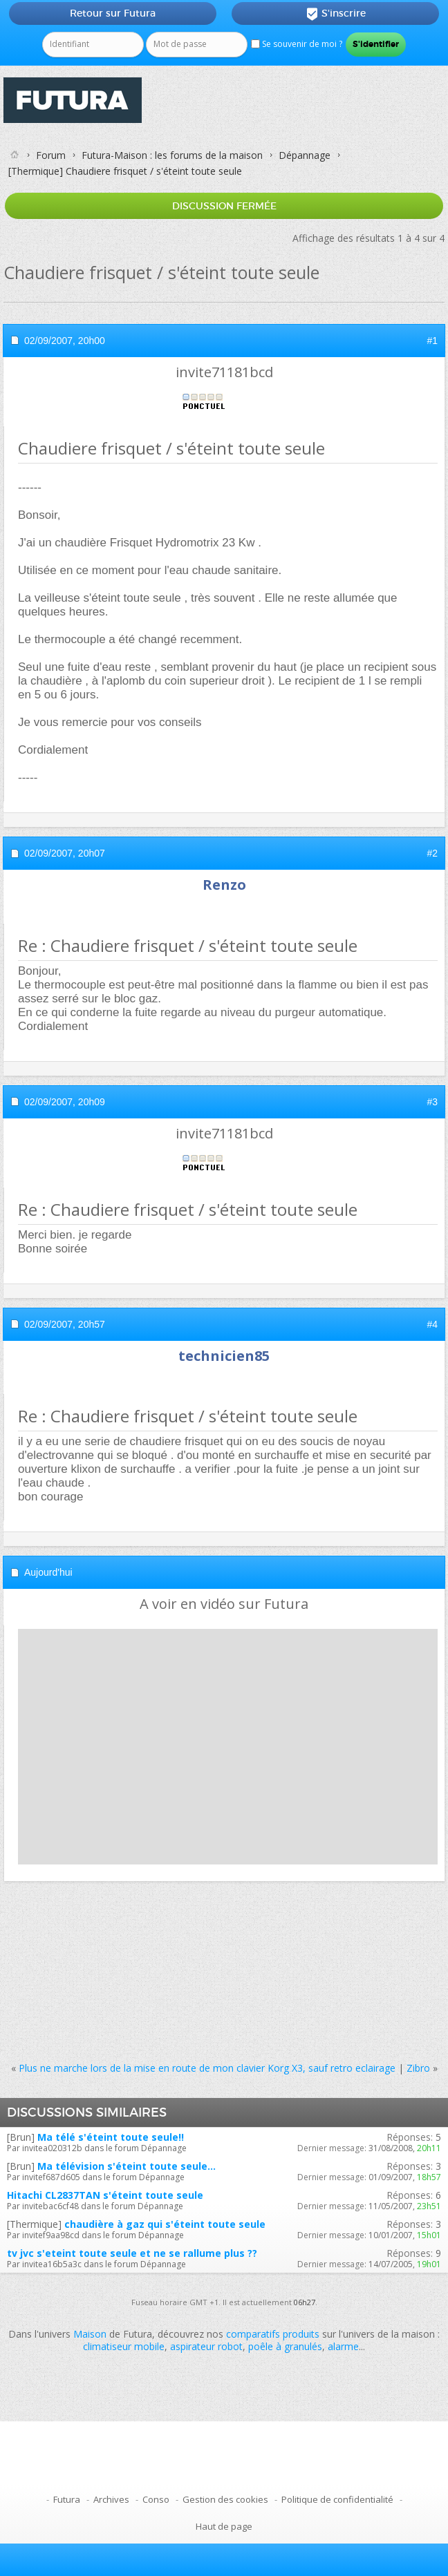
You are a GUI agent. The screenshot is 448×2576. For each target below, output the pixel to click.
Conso (155, 2499)
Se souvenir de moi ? (296, 44)
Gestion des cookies (225, 2499)
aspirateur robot (206, 2346)
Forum (51, 155)
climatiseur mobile (124, 2346)
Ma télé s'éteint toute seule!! (110, 2137)
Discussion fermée (224, 206)
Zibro (418, 2067)
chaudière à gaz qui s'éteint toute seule (164, 2224)
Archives (111, 2499)
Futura (66, 2499)
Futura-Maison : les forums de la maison (172, 155)
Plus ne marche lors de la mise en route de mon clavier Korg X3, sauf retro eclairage (207, 2067)
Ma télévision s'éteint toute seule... (126, 2166)
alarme (343, 2346)
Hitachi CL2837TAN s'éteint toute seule (105, 2195)
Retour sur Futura (113, 13)
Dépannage (304, 155)
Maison (89, 2333)
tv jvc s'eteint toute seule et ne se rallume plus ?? (132, 2253)
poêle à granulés (285, 2346)
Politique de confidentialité (337, 2499)
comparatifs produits (272, 2333)
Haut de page (224, 2526)
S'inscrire (336, 14)
